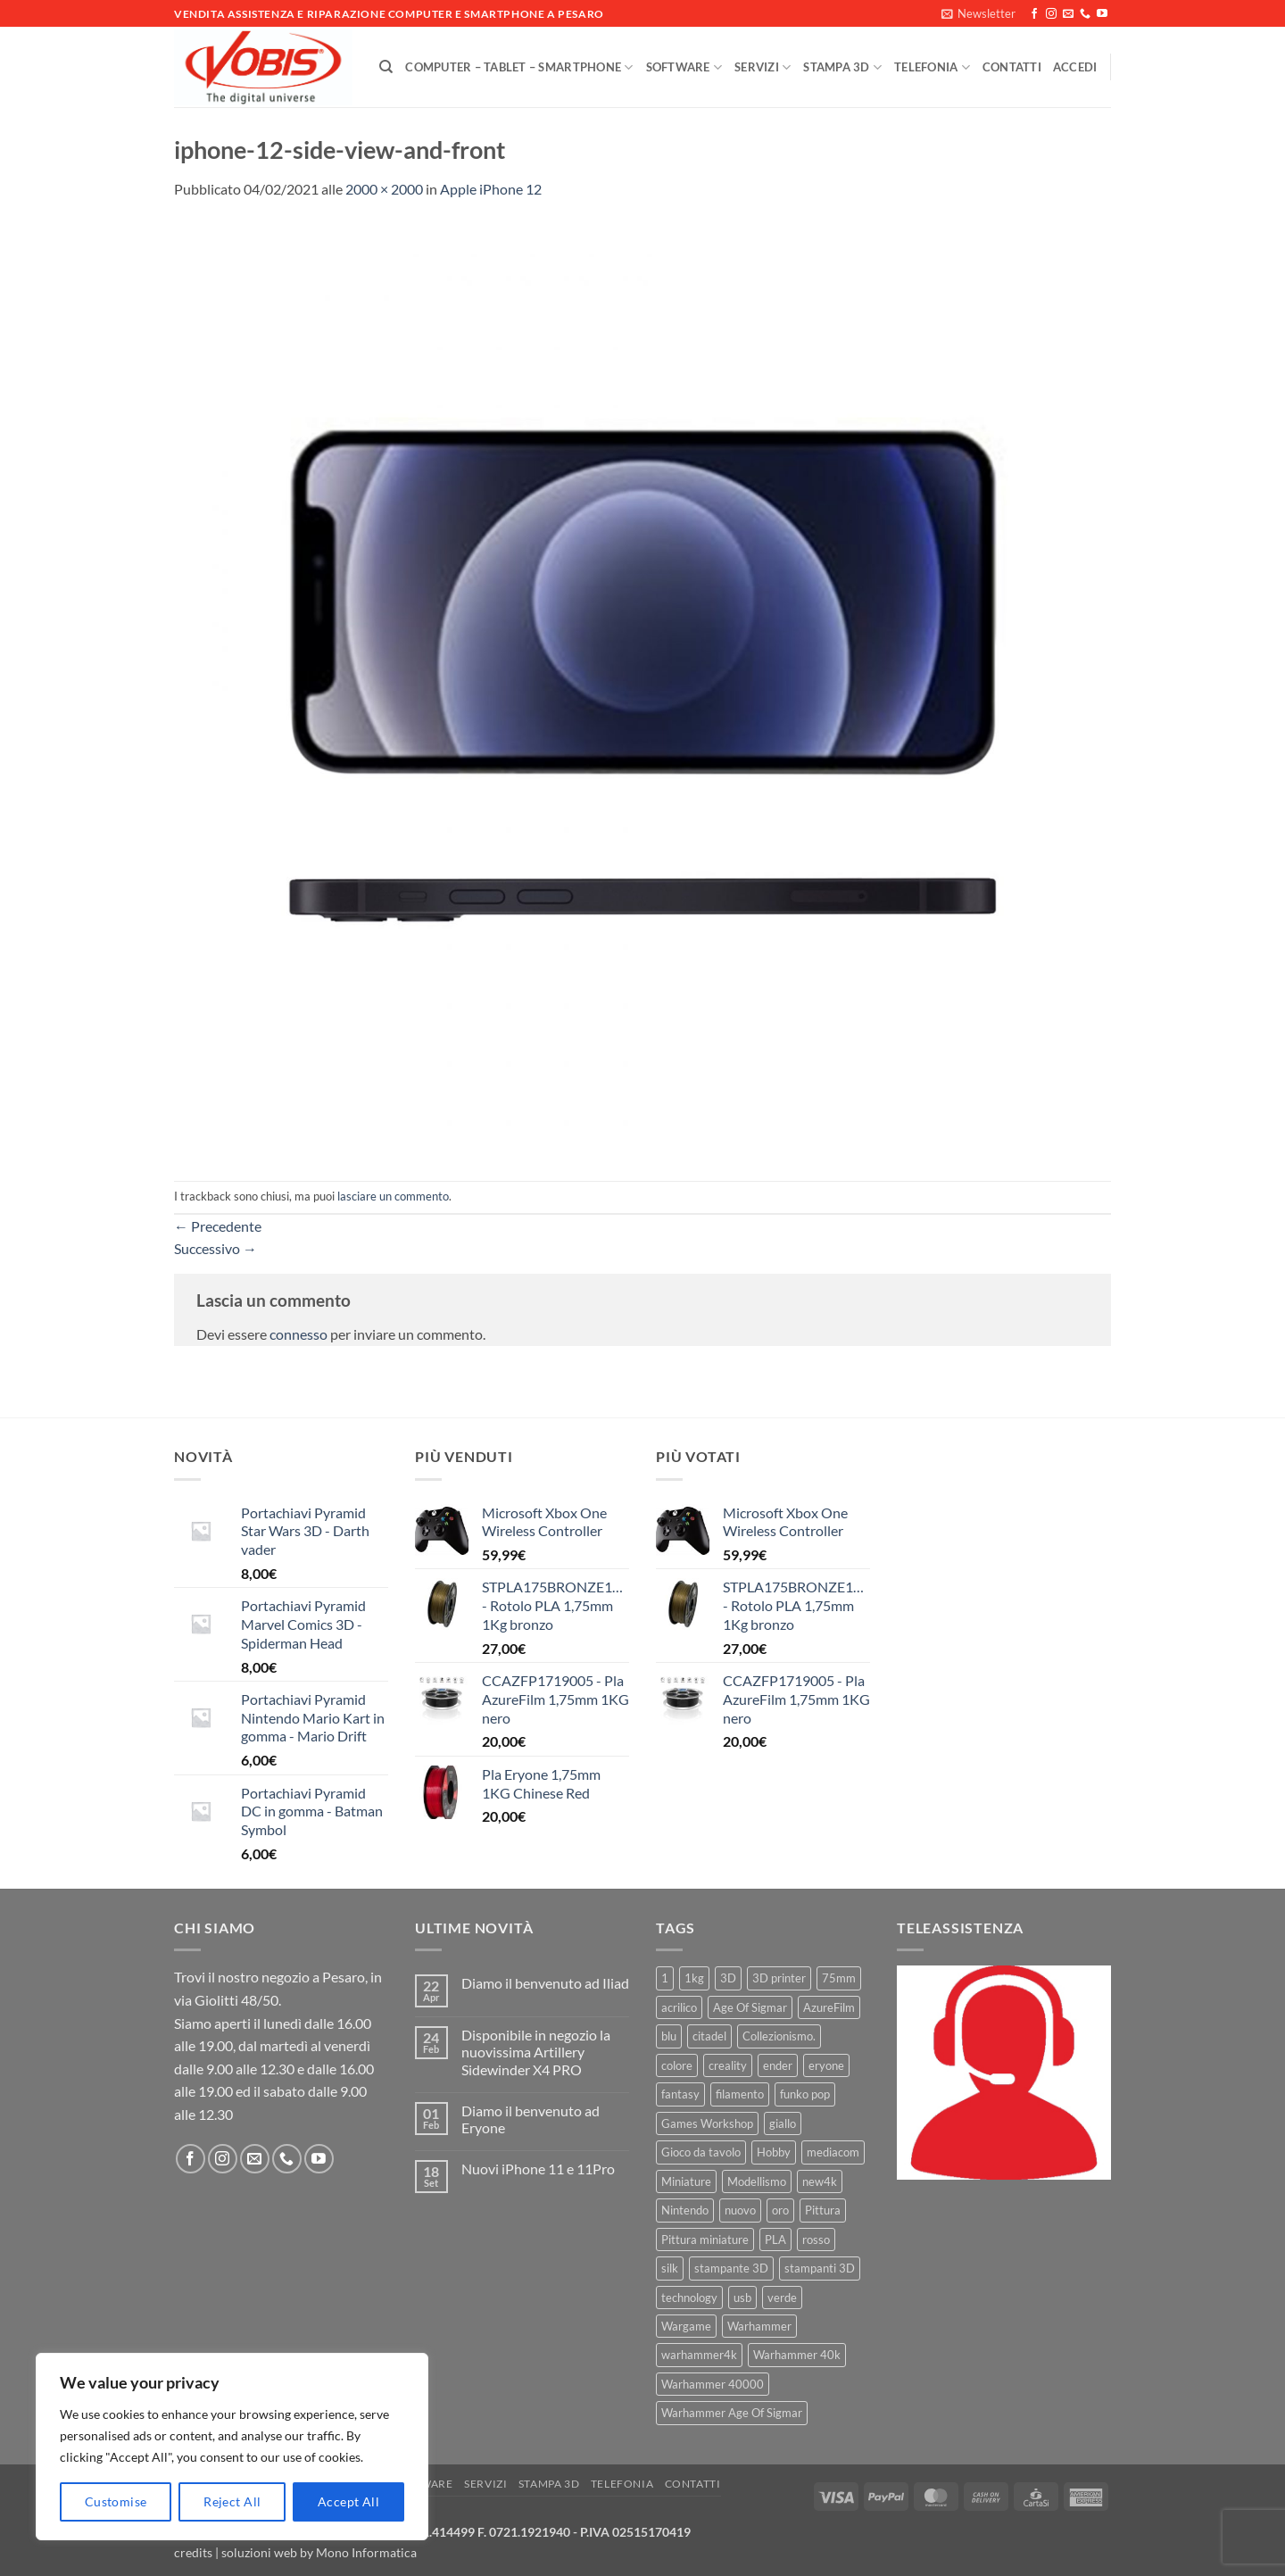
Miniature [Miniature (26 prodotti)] (686, 2181)
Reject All (232, 2501)
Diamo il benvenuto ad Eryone (530, 2119)
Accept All (348, 2501)
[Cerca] (386, 67)
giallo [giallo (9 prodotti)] (782, 2123)
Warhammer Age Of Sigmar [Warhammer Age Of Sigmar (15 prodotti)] (731, 2413)
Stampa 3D (842, 67)
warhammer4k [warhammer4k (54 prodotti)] (699, 2354)
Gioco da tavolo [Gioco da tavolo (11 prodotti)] (701, 2152)
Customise (116, 2501)
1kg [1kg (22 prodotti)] (694, 1978)
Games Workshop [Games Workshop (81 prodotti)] (707, 2123)
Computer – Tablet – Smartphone (519, 67)
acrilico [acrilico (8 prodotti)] (679, 2007)
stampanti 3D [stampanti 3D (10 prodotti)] (819, 2268)
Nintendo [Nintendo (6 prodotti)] (685, 2210)
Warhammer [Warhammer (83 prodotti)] (759, 2326)
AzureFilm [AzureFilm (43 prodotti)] (829, 2007)
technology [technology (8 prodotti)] (689, 2297)
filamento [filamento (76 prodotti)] (740, 2094)
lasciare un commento (393, 1196)
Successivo (215, 1248)
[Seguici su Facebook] (1034, 14)
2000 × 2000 (384, 188)
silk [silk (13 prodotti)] (669, 2268)
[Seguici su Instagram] (1051, 14)
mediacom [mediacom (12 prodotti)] (833, 2152)
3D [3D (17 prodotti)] (728, 1978)
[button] (978, 13)
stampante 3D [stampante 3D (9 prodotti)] (731, 2268)
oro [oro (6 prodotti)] (780, 2210)
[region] (232, 2446)
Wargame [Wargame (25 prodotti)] (686, 2326)
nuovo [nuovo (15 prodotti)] (740, 2210)
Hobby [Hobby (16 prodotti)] (774, 2152)
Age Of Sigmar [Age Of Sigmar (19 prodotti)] (750, 2007)
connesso (298, 1333)
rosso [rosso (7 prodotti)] (816, 2239)
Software (684, 67)
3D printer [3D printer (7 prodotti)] (779, 1978)
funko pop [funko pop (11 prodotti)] (805, 2094)
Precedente (217, 1225)
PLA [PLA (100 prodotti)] (775, 2239)
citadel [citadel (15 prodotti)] (709, 2036)
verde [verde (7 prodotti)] (782, 2297)
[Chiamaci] (1085, 14)
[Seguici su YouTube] (1102, 14)
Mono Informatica (366, 2552)
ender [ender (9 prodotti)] (777, 2065)
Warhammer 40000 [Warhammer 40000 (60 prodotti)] (712, 2384)
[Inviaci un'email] (1068, 14)
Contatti (1011, 67)
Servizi (762, 67)
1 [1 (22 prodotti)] (664, 1978)
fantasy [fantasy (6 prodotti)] (680, 2094)
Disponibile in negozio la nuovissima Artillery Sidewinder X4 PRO (535, 2051)
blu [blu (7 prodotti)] (668, 2036)
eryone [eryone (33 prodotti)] (826, 2065)
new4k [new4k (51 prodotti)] (819, 2181)
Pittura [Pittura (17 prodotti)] (823, 2210)
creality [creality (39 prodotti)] (728, 2065)
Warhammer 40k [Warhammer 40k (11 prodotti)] (797, 2354)
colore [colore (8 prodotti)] (676, 2065)
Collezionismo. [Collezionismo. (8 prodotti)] (779, 2036)
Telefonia (932, 67)
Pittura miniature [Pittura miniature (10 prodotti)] (705, 2239)
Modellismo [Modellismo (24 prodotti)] (756, 2181)
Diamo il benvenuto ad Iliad (545, 1982)
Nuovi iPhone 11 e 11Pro (538, 2168)
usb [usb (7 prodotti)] (742, 2297)
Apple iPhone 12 (491, 188)
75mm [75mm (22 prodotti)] (839, 1978)
